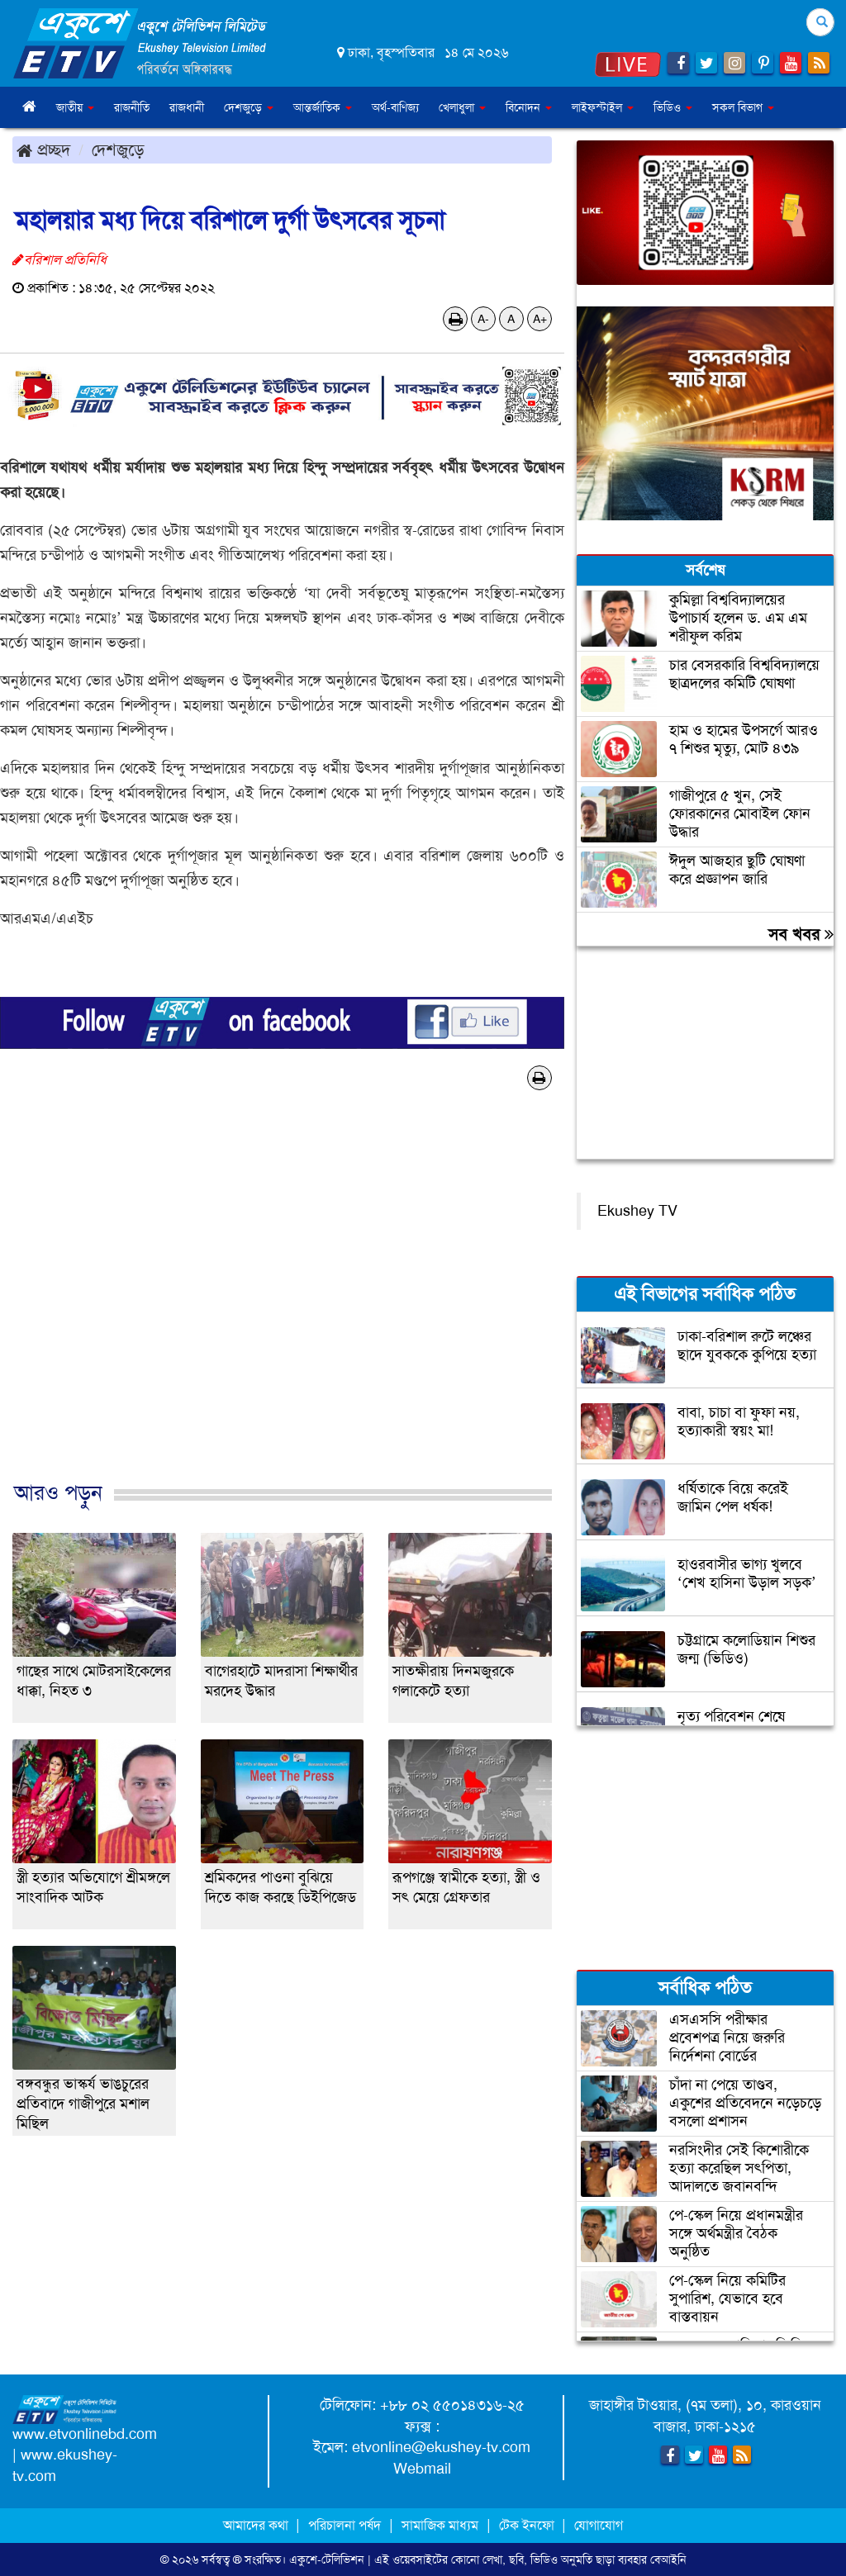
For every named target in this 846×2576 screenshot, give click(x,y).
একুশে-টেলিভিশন (326, 2559)
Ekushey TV (637, 1211)
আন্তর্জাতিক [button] (322, 107)
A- (483, 318)
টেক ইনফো (528, 2525)
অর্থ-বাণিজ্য (395, 107)
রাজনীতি (132, 107)
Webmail (422, 2469)
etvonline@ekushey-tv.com (441, 2447)
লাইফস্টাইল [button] (603, 107)
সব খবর (801, 934)
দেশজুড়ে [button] (248, 107)
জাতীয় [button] (75, 107)
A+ (540, 318)
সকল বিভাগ (743, 107)
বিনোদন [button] (529, 107)
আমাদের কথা (257, 2525)
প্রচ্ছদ (43, 149)
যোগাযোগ (598, 2525)
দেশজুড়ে (118, 149)
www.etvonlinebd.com (84, 2434)
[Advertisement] (282, 1302)
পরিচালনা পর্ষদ (344, 2525)
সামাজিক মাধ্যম (440, 2525)
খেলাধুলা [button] (462, 107)
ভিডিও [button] (673, 107)
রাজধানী (186, 107)
